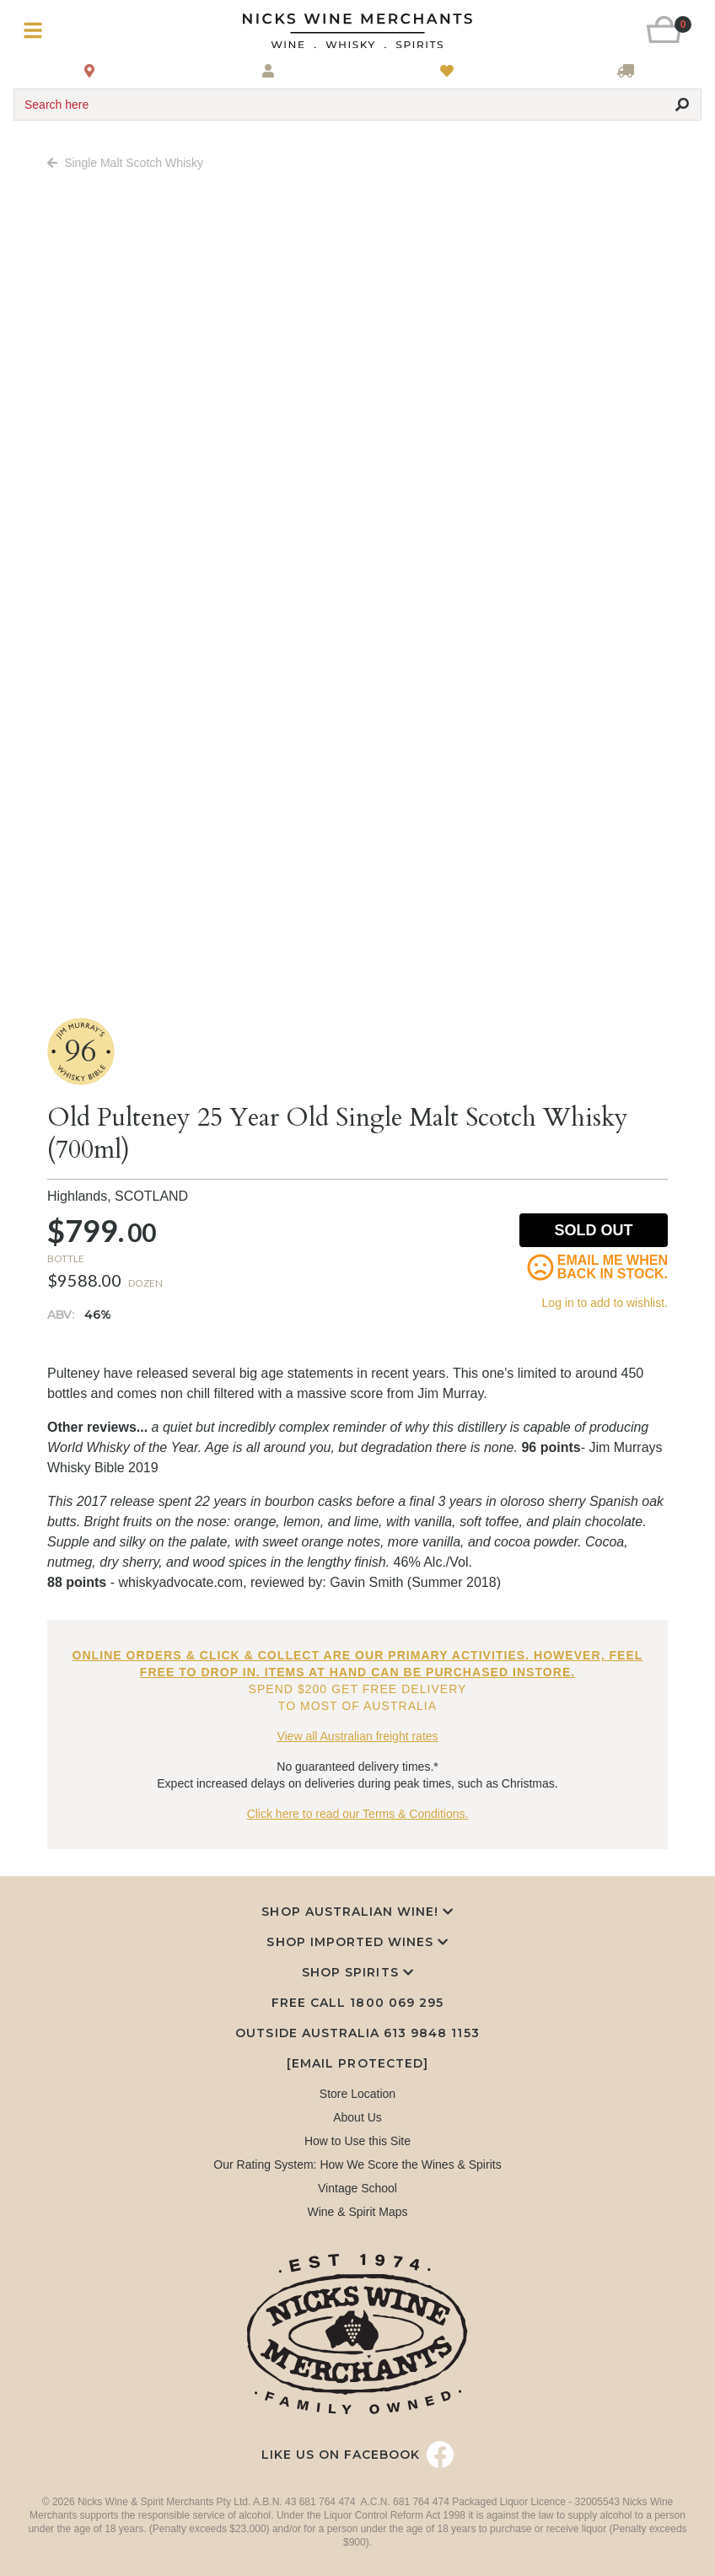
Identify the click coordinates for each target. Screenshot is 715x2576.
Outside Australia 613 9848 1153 (357, 2033)
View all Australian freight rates (357, 1736)
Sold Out (594, 1230)
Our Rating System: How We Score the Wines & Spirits (357, 2164)
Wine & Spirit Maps (357, 2211)
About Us (357, 2117)
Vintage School (357, 2188)
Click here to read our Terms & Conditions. (358, 1813)
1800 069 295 (396, 2002)
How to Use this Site (357, 2141)
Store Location (357, 2093)
